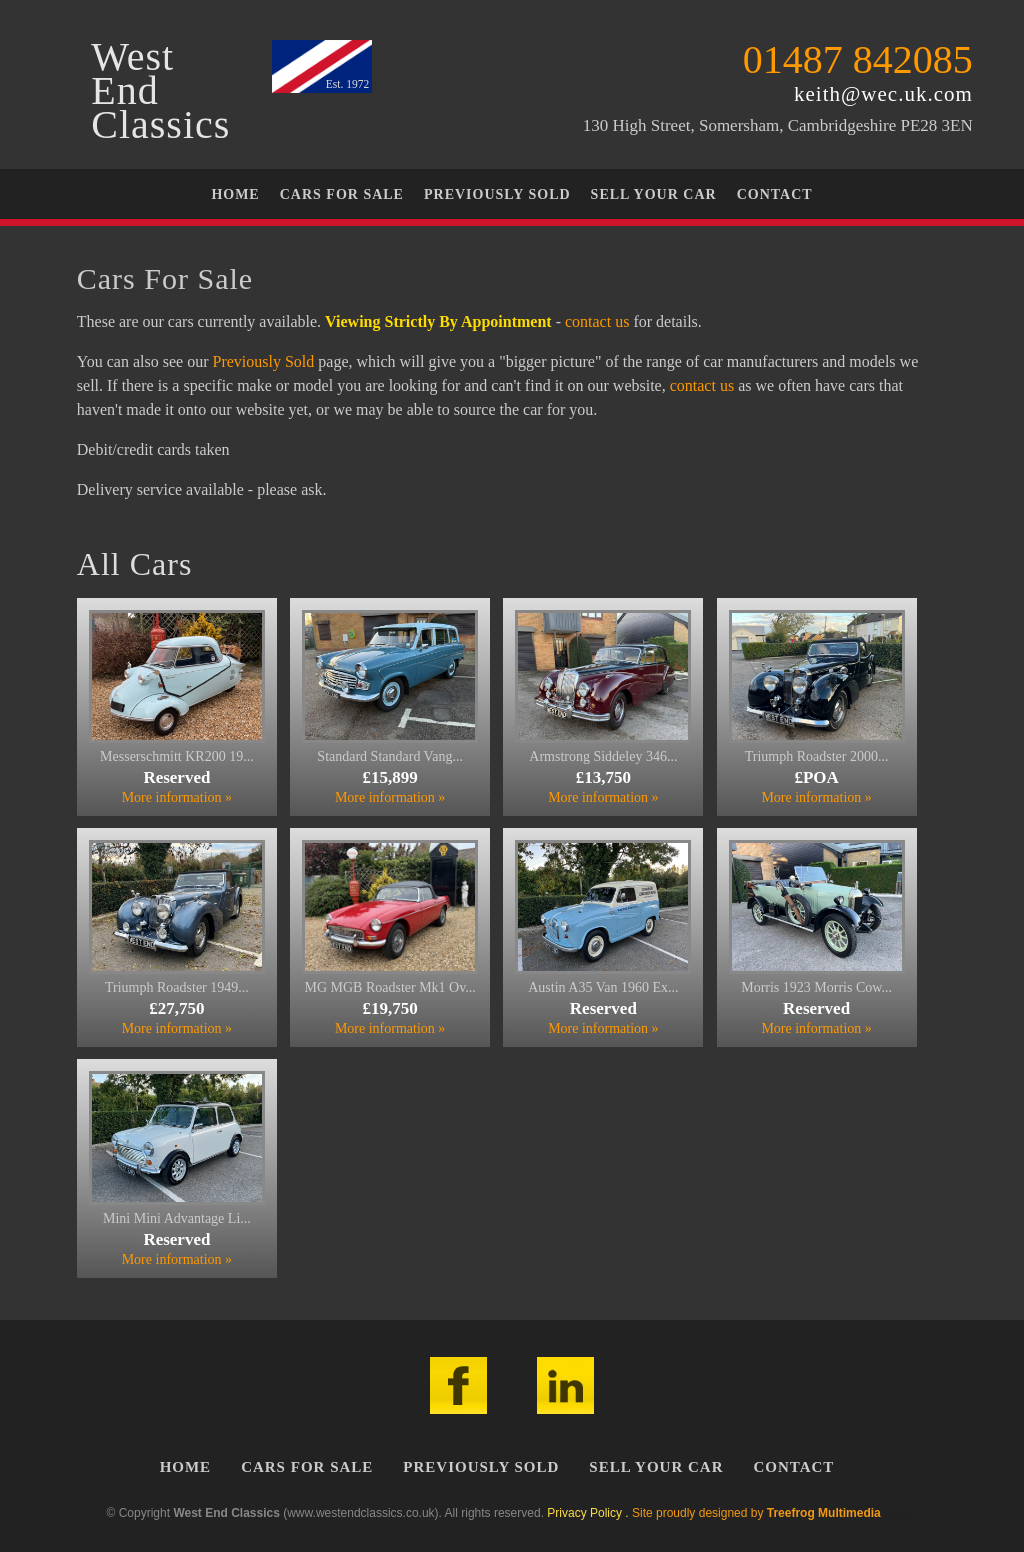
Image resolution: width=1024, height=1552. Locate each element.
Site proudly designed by (756, 1513)
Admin (900, 1513)
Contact (775, 194)
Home (235, 194)
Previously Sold (497, 194)
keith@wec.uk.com (883, 94)
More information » (177, 797)
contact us (597, 321)
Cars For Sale (342, 194)
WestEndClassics (160, 91)
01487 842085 (858, 59)
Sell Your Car (654, 194)
